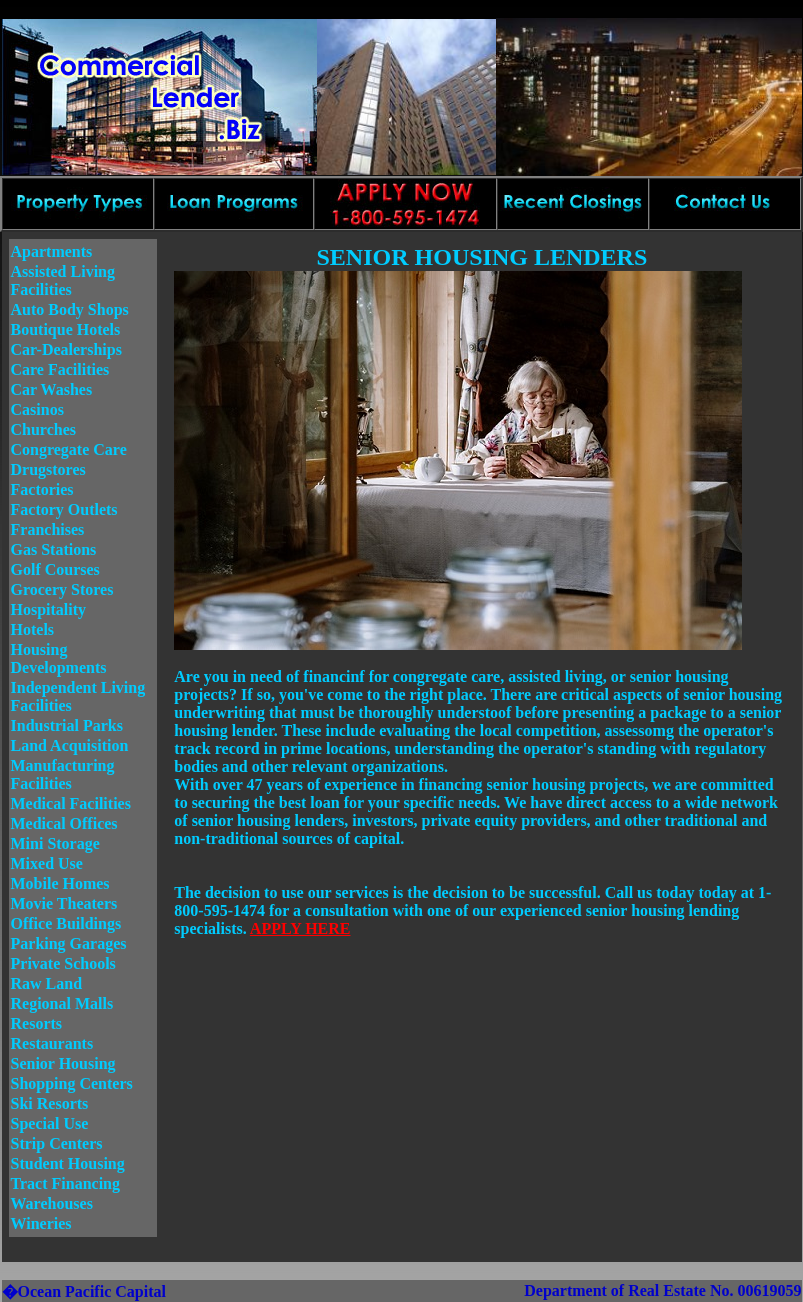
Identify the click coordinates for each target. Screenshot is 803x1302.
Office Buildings (66, 923)
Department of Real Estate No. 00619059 (662, 1290)
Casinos (37, 409)
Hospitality (49, 609)
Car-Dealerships (66, 349)
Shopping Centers (72, 1083)
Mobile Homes (60, 883)
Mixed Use (47, 863)
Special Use (50, 1123)
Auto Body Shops (70, 309)
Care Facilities (60, 369)
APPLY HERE (300, 928)
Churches (44, 429)
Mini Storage (55, 843)
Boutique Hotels (66, 329)
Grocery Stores (62, 589)
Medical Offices (64, 823)
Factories (42, 489)
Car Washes (52, 389)
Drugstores (48, 469)
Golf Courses (55, 569)
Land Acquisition (70, 745)
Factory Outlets (64, 509)
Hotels (33, 629)
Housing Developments (59, 658)
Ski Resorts (50, 1103)
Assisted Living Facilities (63, 280)
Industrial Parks (67, 725)
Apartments (52, 251)
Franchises (48, 529)
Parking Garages (69, 943)
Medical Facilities (71, 803)
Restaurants (52, 1043)
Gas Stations (54, 549)
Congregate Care (69, 449)
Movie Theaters (64, 903)
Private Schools (63, 963)
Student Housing (68, 1163)
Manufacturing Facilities (63, 774)
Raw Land (47, 983)
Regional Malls (62, 1003)
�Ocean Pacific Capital (84, 1291)
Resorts (37, 1023)
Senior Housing (63, 1063)
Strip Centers (57, 1143)
